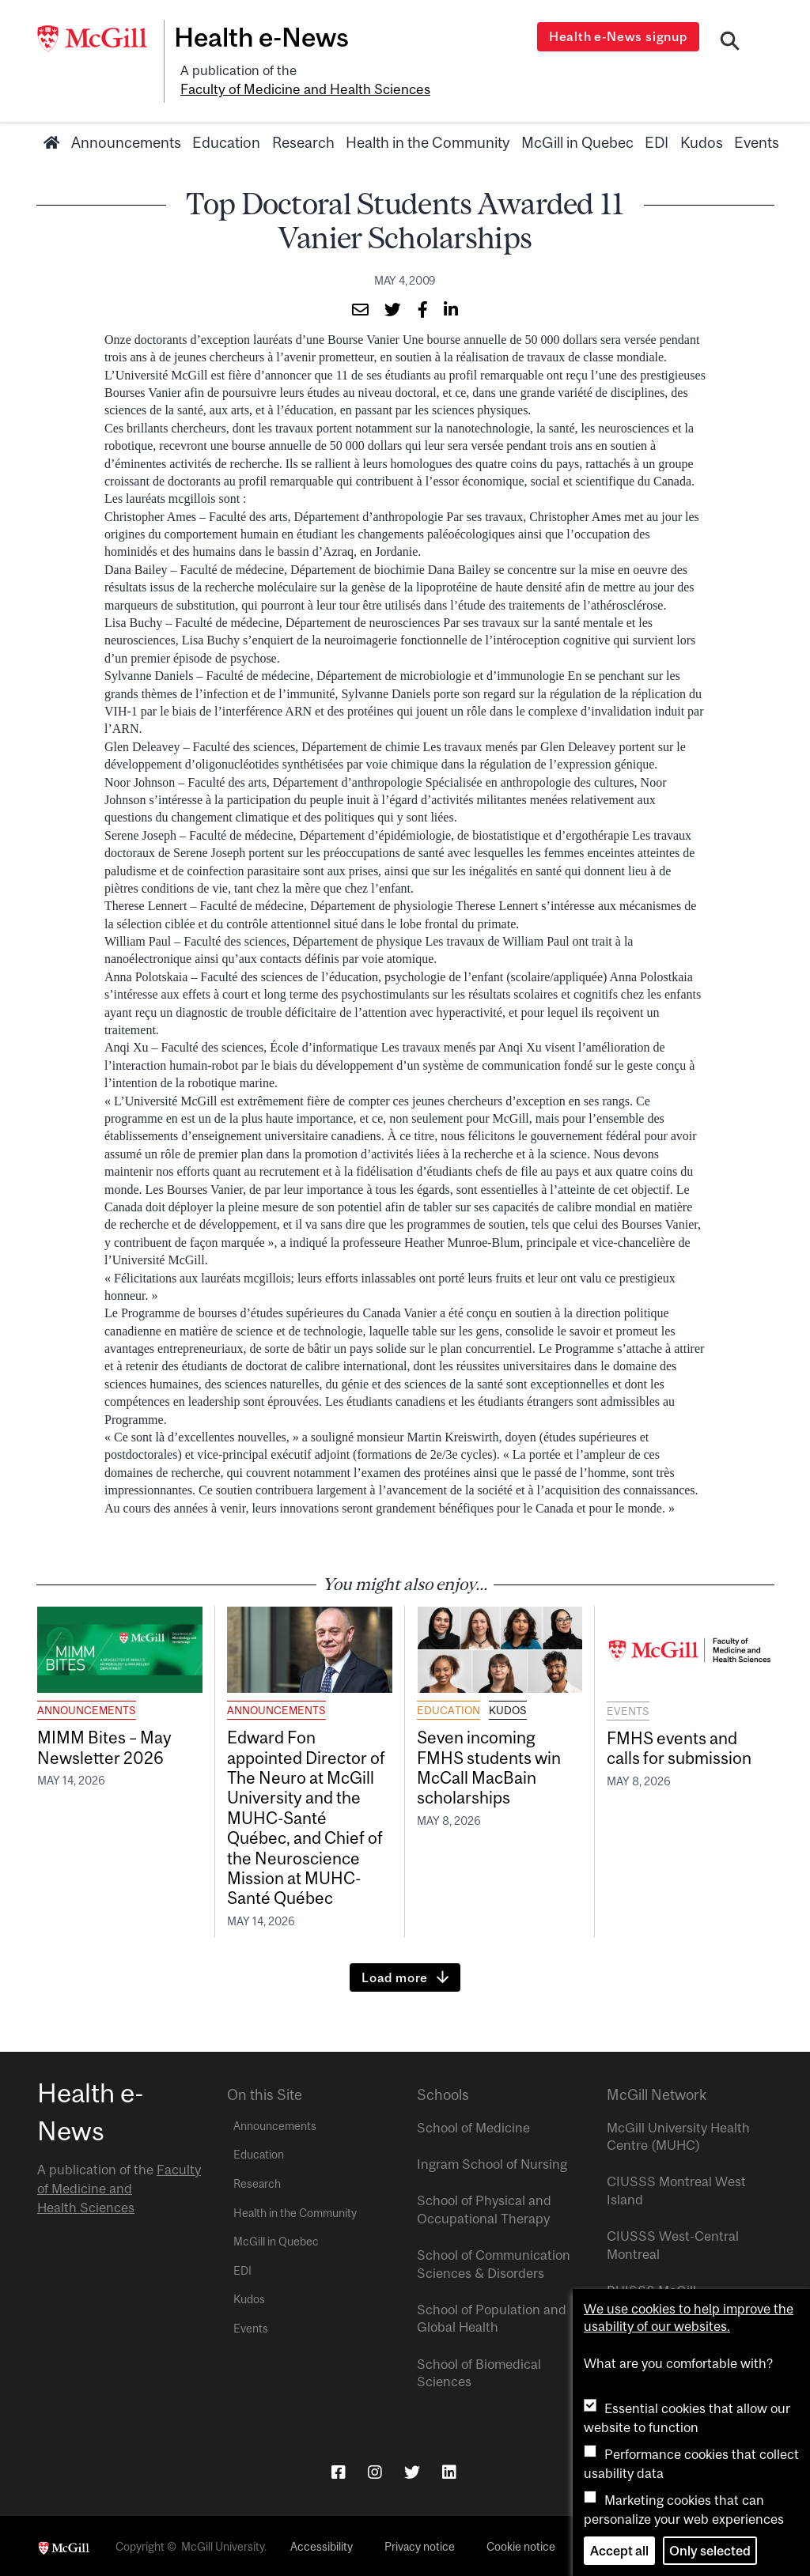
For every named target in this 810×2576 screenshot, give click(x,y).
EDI (656, 140)
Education (226, 140)
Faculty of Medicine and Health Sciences (301, 88)
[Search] (730, 42)
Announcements (126, 140)
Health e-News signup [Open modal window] (620, 36)
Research (303, 140)
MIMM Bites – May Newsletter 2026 (104, 1744)
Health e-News (267, 37)
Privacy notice (419, 2545)
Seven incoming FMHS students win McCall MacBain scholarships (489, 1764)
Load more (394, 1975)
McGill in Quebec (577, 140)
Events (756, 140)
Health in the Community (427, 140)
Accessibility (321, 2545)
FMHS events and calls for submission (679, 1744)
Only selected (710, 2551)
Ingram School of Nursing (492, 2162)
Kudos (701, 140)
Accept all (619, 2551)
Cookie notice (520, 2545)
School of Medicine (473, 2125)
